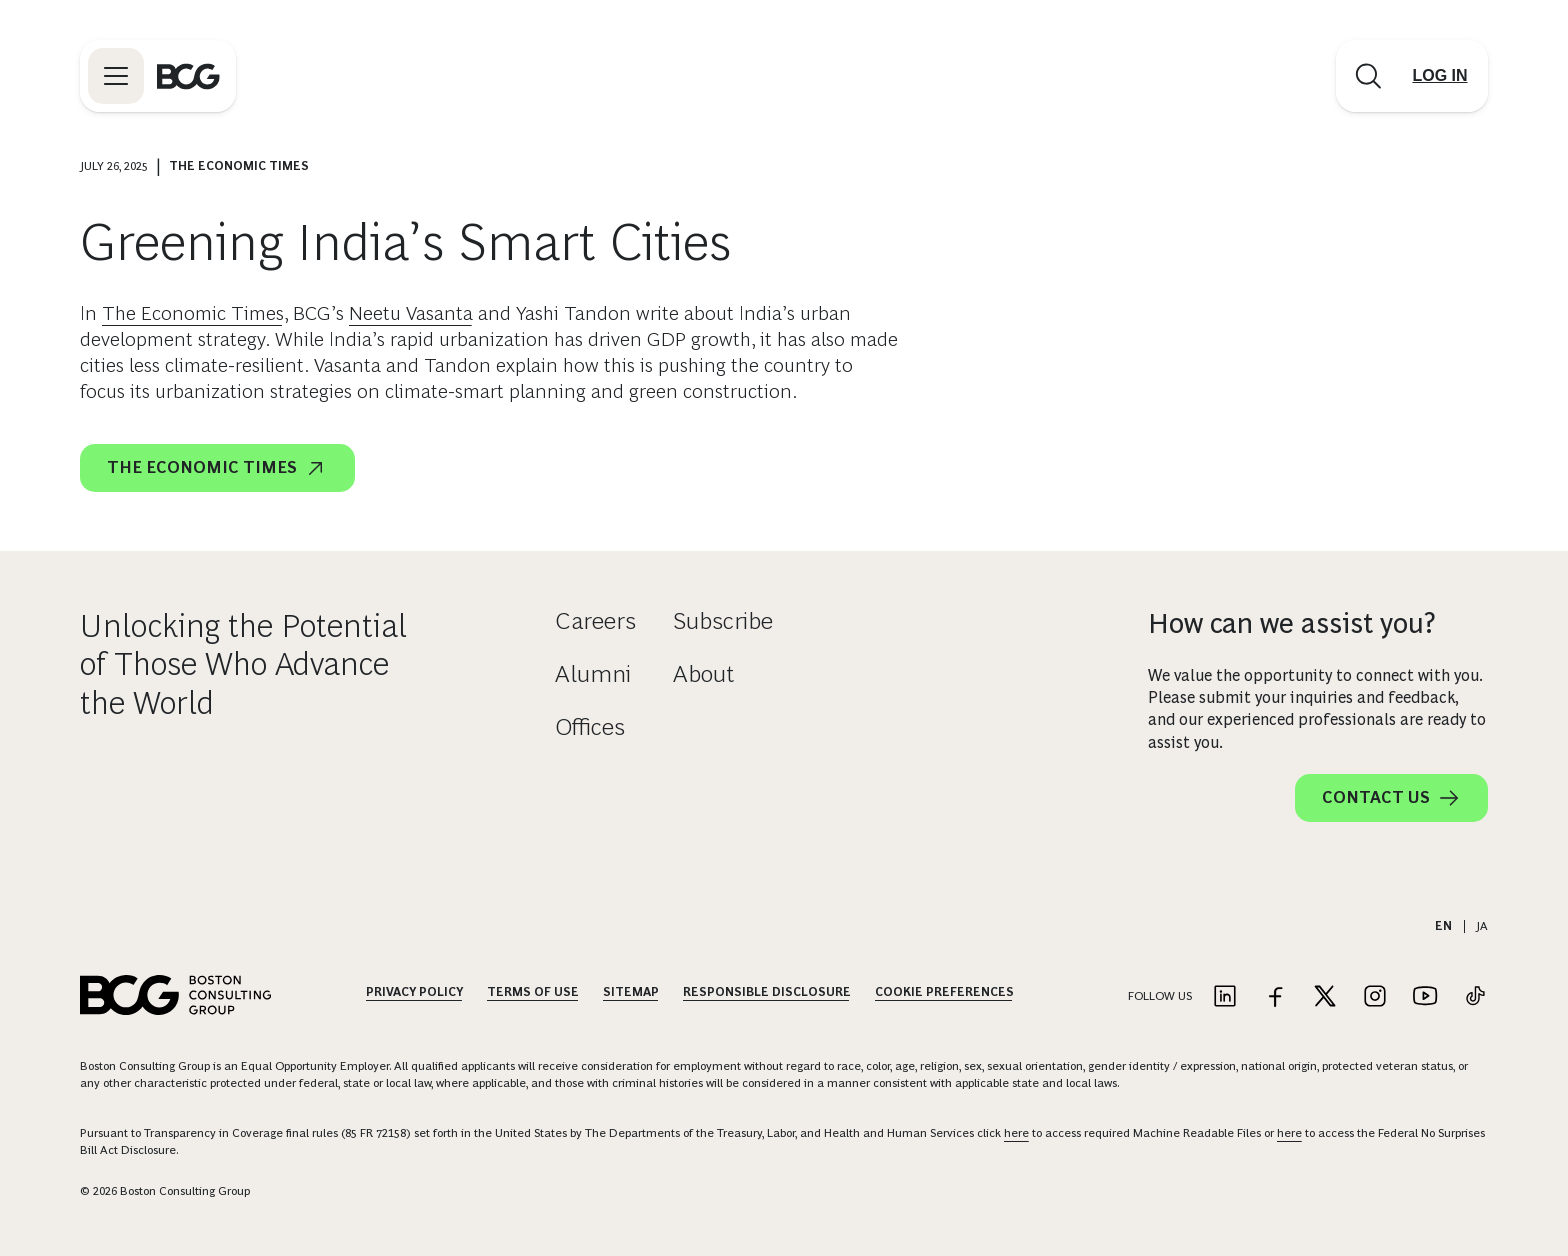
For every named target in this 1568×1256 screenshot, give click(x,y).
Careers (595, 620)
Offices (590, 726)
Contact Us (1391, 798)
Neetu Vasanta (411, 313)
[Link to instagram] (1375, 997)
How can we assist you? (1292, 623)
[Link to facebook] (1275, 997)
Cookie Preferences (944, 992)
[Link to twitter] (1325, 997)
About (703, 673)
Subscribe (723, 620)
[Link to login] (1440, 76)
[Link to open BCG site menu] (116, 76)
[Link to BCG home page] (188, 76)
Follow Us (1160, 996)
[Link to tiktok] (1475, 997)
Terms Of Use (533, 992)
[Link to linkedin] (1225, 997)
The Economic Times (193, 313)
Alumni (593, 673)
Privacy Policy (414, 992)
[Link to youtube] (1425, 997)
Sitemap (631, 992)
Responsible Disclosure (767, 992)
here (1016, 1133)
